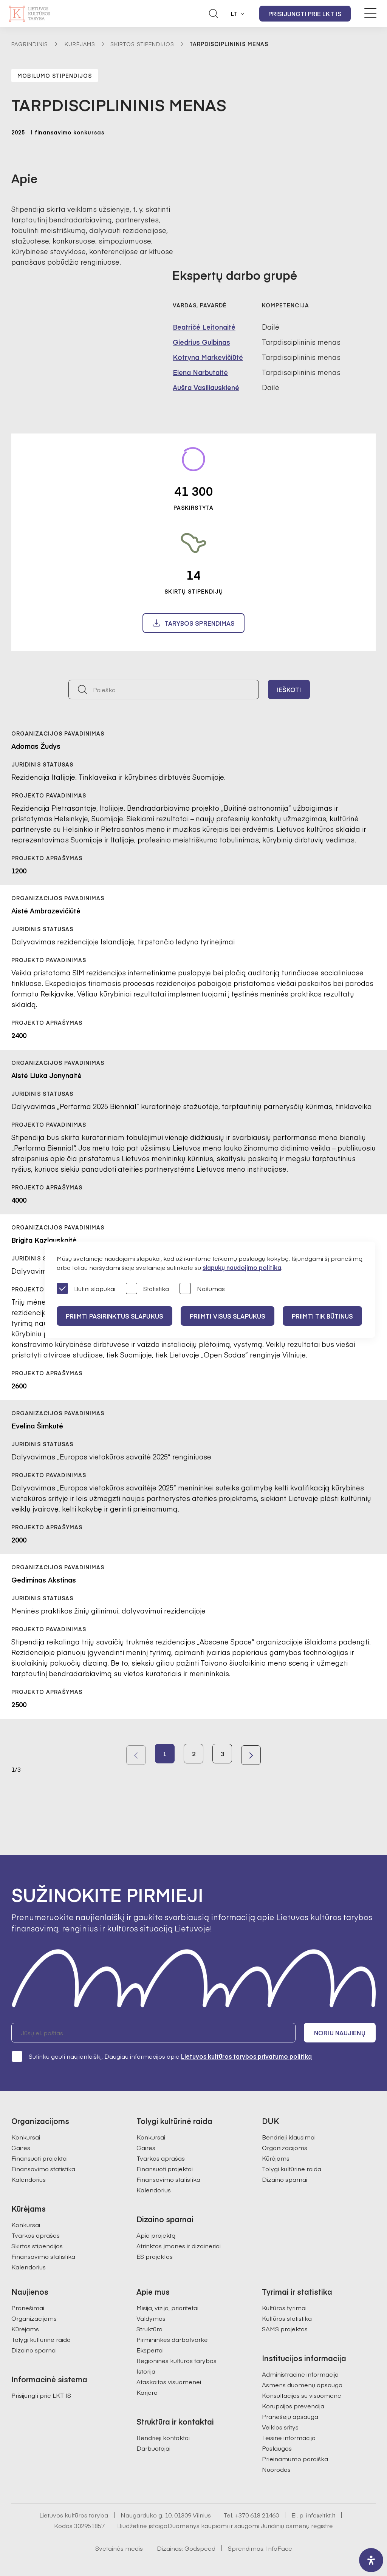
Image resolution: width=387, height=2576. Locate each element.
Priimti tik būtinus (322, 1316)
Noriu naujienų (339, 2032)
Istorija (145, 2371)
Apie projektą (155, 2235)
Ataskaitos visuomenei (168, 2381)
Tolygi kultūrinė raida (291, 2168)
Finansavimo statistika (43, 2168)
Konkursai (25, 2137)
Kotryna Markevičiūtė (208, 357)
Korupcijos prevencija (293, 2406)
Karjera (147, 2392)
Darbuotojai (153, 2448)
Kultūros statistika (287, 2318)
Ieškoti (289, 689)
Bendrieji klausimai (289, 2137)
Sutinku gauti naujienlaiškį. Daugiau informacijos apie (161, 2056)
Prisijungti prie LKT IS (305, 13)
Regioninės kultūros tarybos (176, 2360)
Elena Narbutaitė (200, 372)
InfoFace (279, 2548)
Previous (136, 1755)
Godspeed (199, 2548)
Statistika (147, 1289)
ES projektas (154, 2256)
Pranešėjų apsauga (290, 2416)
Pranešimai (27, 2307)
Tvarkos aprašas (35, 2235)
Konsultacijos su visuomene (301, 2395)
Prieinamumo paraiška (295, 2458)
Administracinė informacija (300, 2374)
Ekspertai (150, 2350)
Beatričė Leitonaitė (204, 327)
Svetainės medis (119, 2548)
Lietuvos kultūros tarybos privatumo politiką (246, 2056)
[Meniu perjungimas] (370, 13)
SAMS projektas (285, 2329)
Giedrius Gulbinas (201, 342)
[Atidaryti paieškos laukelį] (213, 14)
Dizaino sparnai (284, 2179)
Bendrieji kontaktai (163, 2437)
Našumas (202, 1289)
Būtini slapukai (86, 1289)
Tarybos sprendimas (199, 623)
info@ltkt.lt (320, 2515)
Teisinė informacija (289, 2437)
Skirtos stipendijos (142, 44)
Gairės (20, 2147)
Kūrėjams (80, 44)
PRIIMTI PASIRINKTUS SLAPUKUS (114, 1316)
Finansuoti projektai (39, 2158)
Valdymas (151, 2318)
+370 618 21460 (257, 2515)
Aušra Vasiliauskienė (206, 387)
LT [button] (234, 13)
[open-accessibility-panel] (371, 2560)
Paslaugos (277, 2448)
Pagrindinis (29, 44)
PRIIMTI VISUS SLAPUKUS (227, 1316)
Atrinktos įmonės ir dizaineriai (178, 2245)
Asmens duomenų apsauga (302, 2384)
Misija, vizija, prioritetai (167, 2307)
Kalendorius (28, 2179)
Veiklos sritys (280, 2427)
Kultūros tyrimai (284, 2307)
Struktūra (149, 2329)
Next (251, 1755)
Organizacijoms (284, 2147)
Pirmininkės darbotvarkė (172, 2339)
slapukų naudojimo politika (242, 1267)
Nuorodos (276, 2469)
